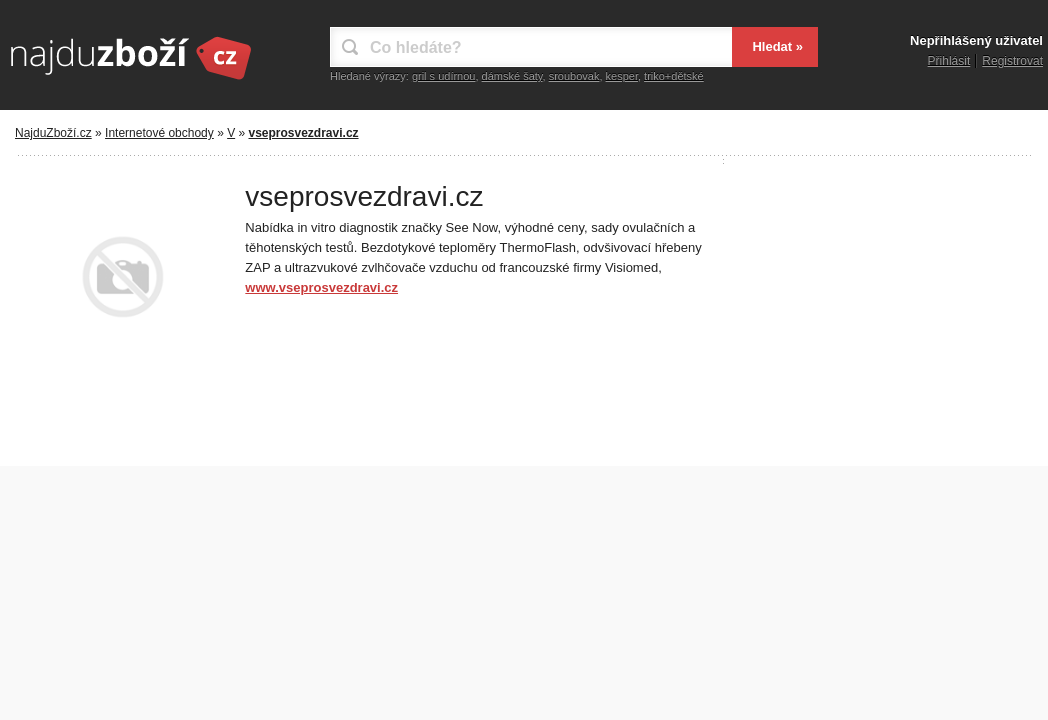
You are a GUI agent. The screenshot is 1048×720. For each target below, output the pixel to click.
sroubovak (574, 76)
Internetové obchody (159, 133)
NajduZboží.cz (53, 133)
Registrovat (1012, 61)
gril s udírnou (444, 76)
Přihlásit (949, 61)
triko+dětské (674, 76)
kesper (622, 76)
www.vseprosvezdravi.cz (321, 287)
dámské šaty (512, 76)
